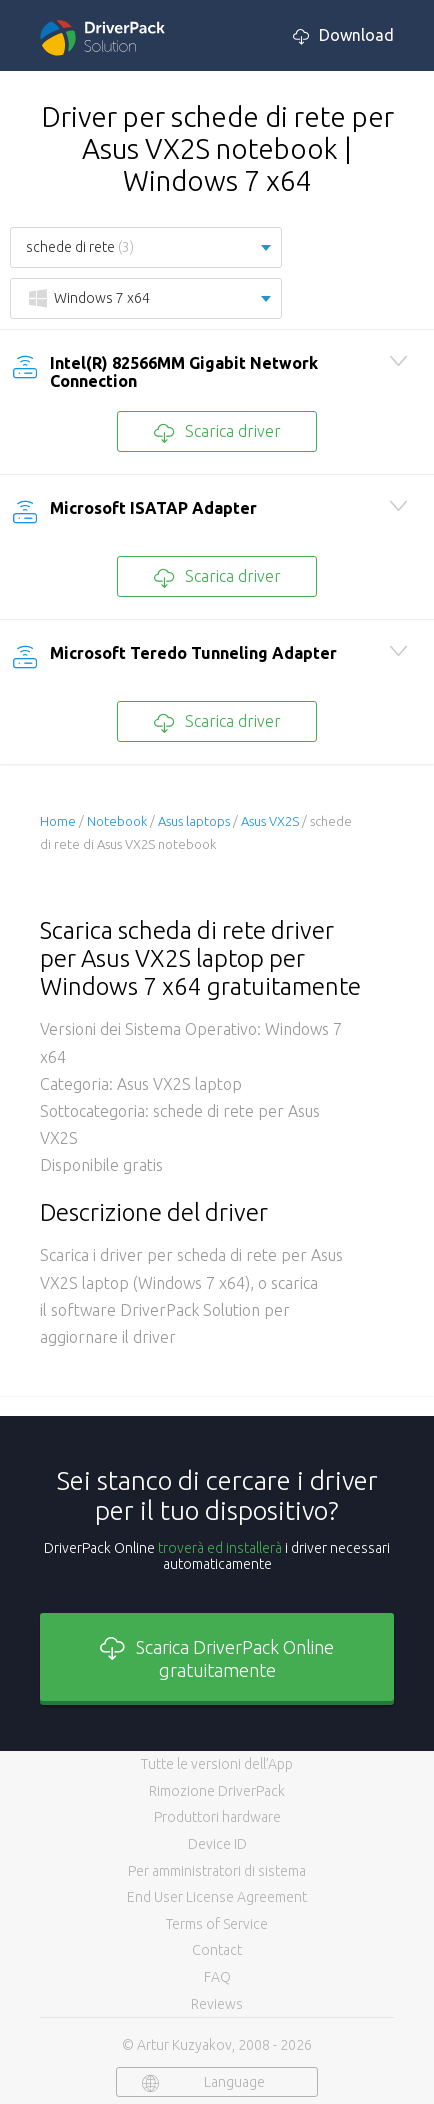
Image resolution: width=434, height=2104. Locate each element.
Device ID (217, 1844)
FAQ (217, 1977)
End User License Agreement (217, 1897)
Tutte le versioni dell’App (217, 1764)
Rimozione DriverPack (217, 1791)
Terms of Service (217, 1924)
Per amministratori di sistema (217, 1871)
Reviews (217, 2004)
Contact (217, 1950)
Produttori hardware (217, 1817)
